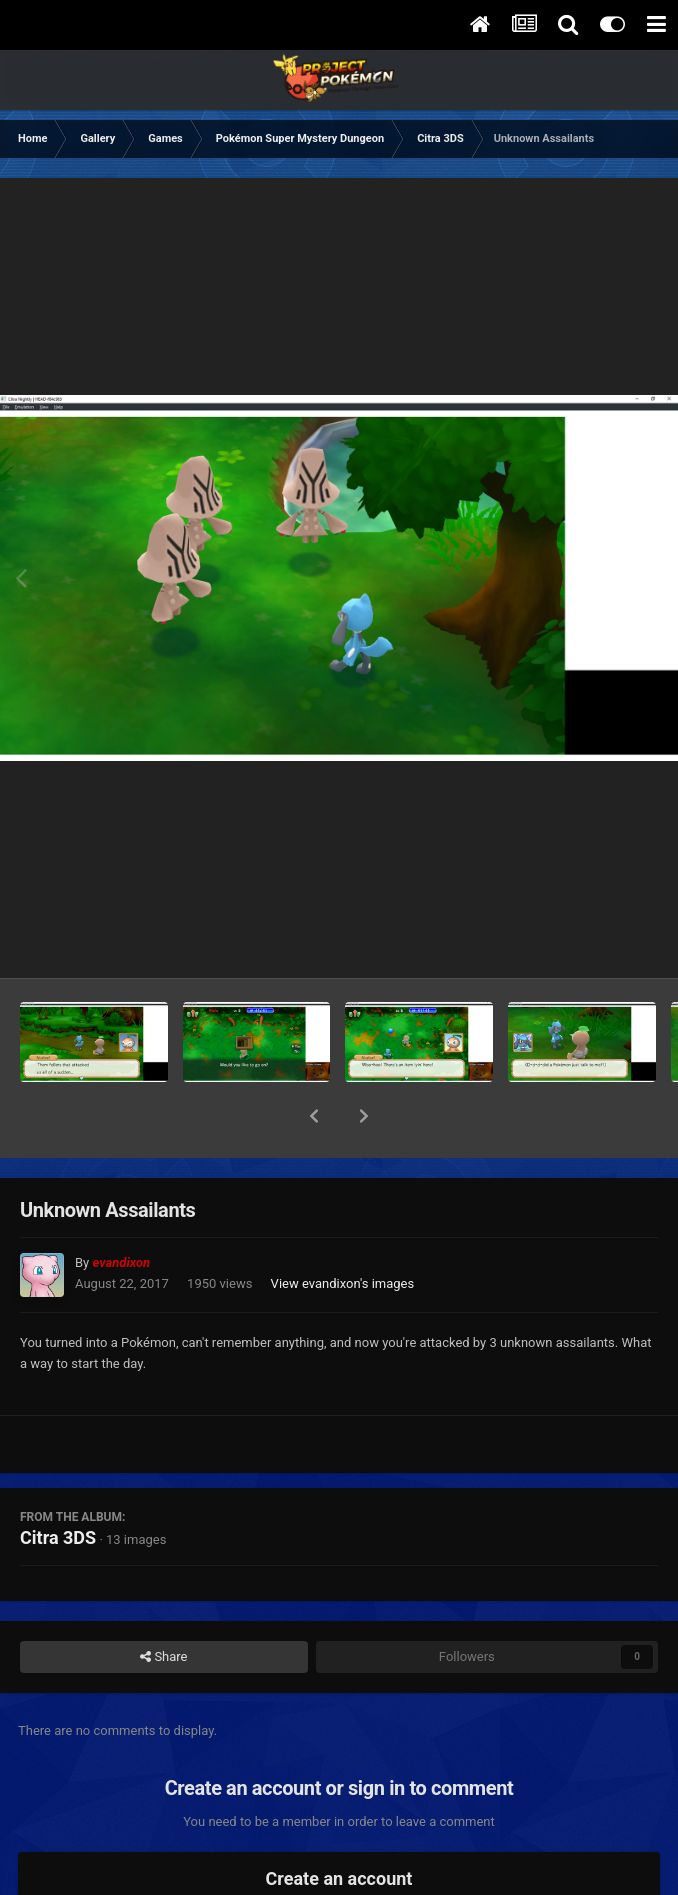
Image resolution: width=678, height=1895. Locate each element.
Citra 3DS (58, 1485)
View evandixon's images (343, 1231)
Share (163, 1605)
